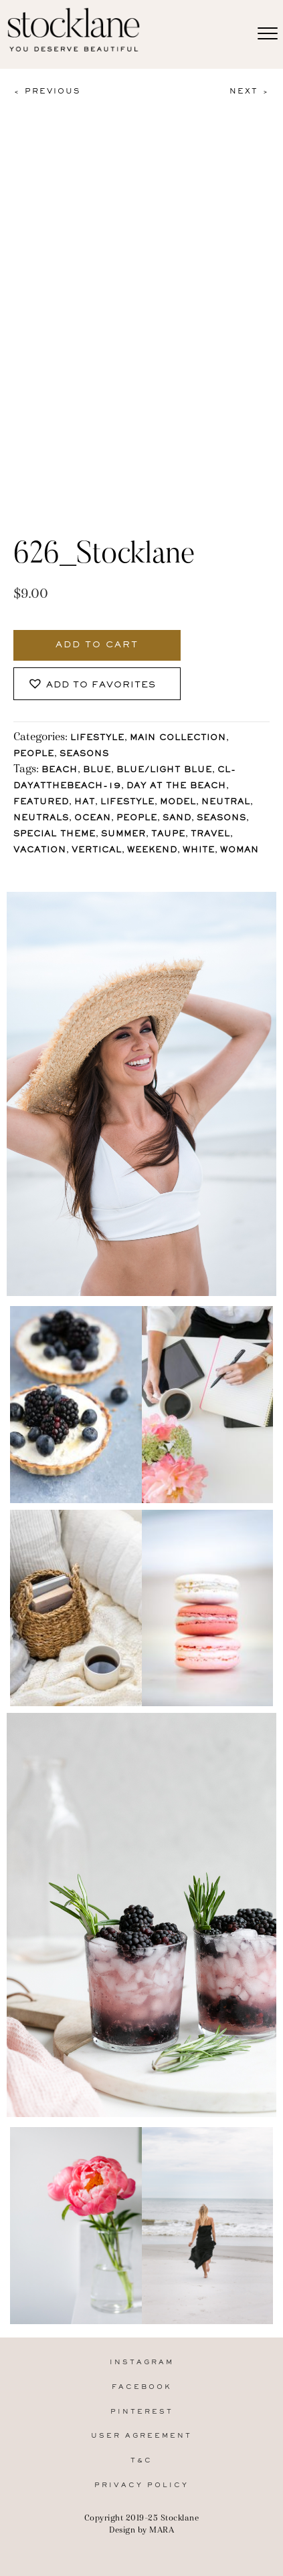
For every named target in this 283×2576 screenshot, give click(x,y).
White (199, 850)
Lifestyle (97, 738)
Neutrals (41, 818)
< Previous (46, 91)
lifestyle (127, 802)
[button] (97, 683)
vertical (97, 850)
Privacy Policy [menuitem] (141, 2485)
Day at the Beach (176, 786)
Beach (59, 770)
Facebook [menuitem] (142, 2387)
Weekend (152, 850)
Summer (123, 834)
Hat (84, 802)
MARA (161, 2530)
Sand (177, 818)
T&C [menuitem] (141, 2461)
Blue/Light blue (164, 770)
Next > (249, 91)
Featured (41, 802)
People (33, 754)
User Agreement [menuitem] (141, 2436)
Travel (210, 834)
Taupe (168, 834)
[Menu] (267, 34)
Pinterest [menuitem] (141, 2412)
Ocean (92, 818)
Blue (97, 770)
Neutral (225, 802)
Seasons (84, 754)
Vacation (39, 850)
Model (178, 802)
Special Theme (54, 834)
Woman (239, 850)
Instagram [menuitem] (142, 2363)
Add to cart (97, 645)
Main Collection (178, 738)
